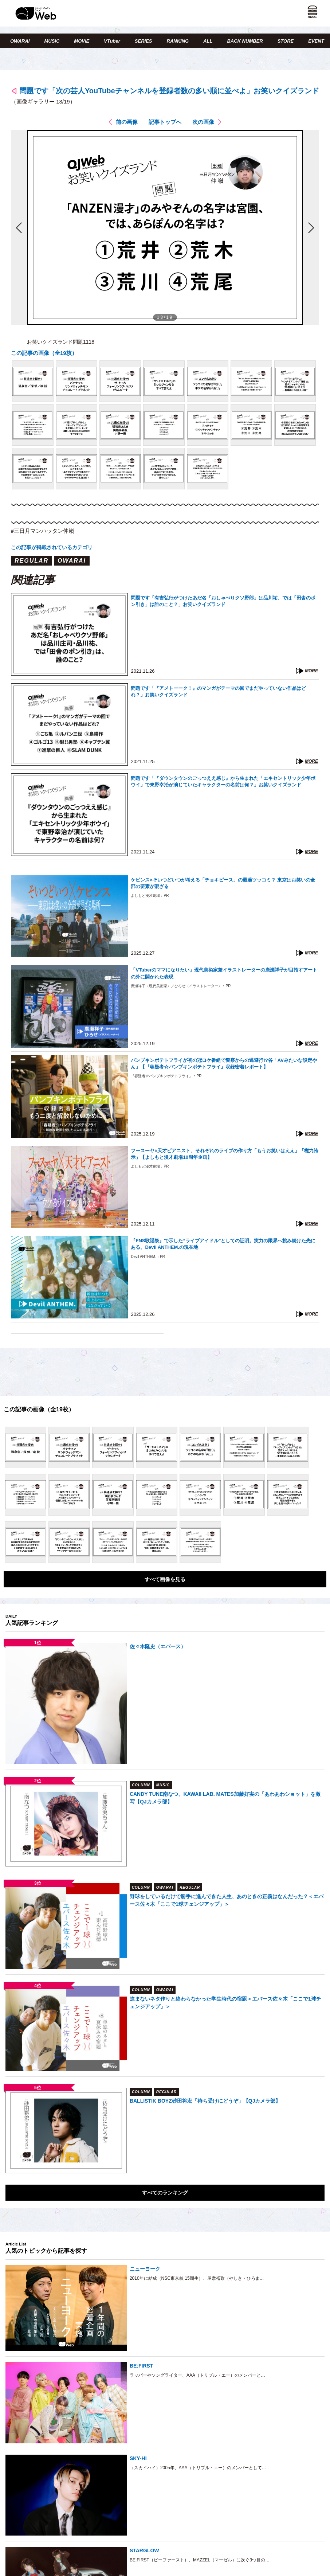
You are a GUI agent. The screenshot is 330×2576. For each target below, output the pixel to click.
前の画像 (127, 122)
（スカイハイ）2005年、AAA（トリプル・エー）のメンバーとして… (198, 2467)
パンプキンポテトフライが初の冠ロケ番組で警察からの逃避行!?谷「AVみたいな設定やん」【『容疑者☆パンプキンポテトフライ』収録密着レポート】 (224, 1064)
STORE (286, 41)
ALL (207, 41)
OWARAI (20, 41)
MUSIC (51, 41)
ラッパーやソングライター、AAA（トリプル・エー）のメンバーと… (197, 2375)
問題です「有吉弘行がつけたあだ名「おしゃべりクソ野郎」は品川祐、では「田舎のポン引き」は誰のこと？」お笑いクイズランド (223, 601)
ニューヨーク (145, 2269)
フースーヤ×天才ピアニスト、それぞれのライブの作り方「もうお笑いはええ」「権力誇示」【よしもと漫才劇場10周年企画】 (224, 1154)
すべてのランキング (165, 2193)
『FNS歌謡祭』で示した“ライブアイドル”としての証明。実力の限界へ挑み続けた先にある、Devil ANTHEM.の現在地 (223, 1244)
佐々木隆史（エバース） (158, 1646)
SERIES (143, 41)
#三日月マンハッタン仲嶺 (42, 531)
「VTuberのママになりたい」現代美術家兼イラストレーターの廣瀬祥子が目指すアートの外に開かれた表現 (224, 973)
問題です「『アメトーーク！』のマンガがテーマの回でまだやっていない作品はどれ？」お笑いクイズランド (218, 691)
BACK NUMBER (245, 41)
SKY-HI (138, 2458)
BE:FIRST (141, 2366)
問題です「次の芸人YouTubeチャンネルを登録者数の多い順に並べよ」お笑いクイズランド (169, 91)
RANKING (178, 41)
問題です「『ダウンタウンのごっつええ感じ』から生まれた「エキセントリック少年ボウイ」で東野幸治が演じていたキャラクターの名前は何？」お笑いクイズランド (223, 781)
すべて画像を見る (165, 1579)
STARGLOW (144, 2550)
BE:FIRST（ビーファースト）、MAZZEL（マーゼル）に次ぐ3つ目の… (200, 2560)
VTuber (112, 41)
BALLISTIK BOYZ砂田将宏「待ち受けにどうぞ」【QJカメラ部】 (205, 2101)
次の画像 (203, 122)
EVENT (316, 41)
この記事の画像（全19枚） (44, 353)
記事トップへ (165, 122)
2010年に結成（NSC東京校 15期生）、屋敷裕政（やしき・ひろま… (197, 2278)
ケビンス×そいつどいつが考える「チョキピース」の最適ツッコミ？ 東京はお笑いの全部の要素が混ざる (223, 883)
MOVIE (81, 41)
